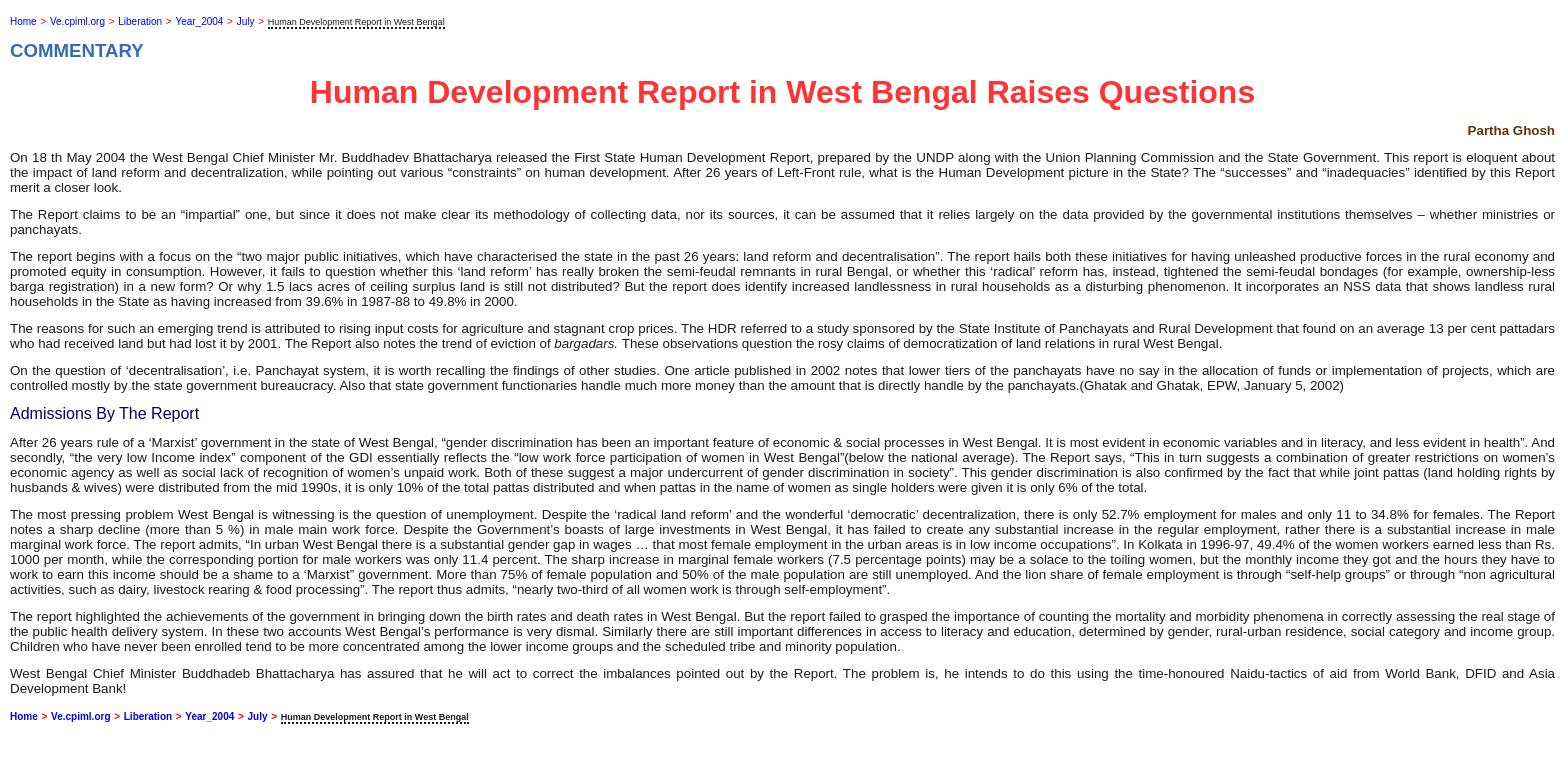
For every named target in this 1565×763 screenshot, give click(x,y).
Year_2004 (199, 21)
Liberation (140, 21)
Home (23, 21)
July (246, 21)
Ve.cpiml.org (77, 21)
